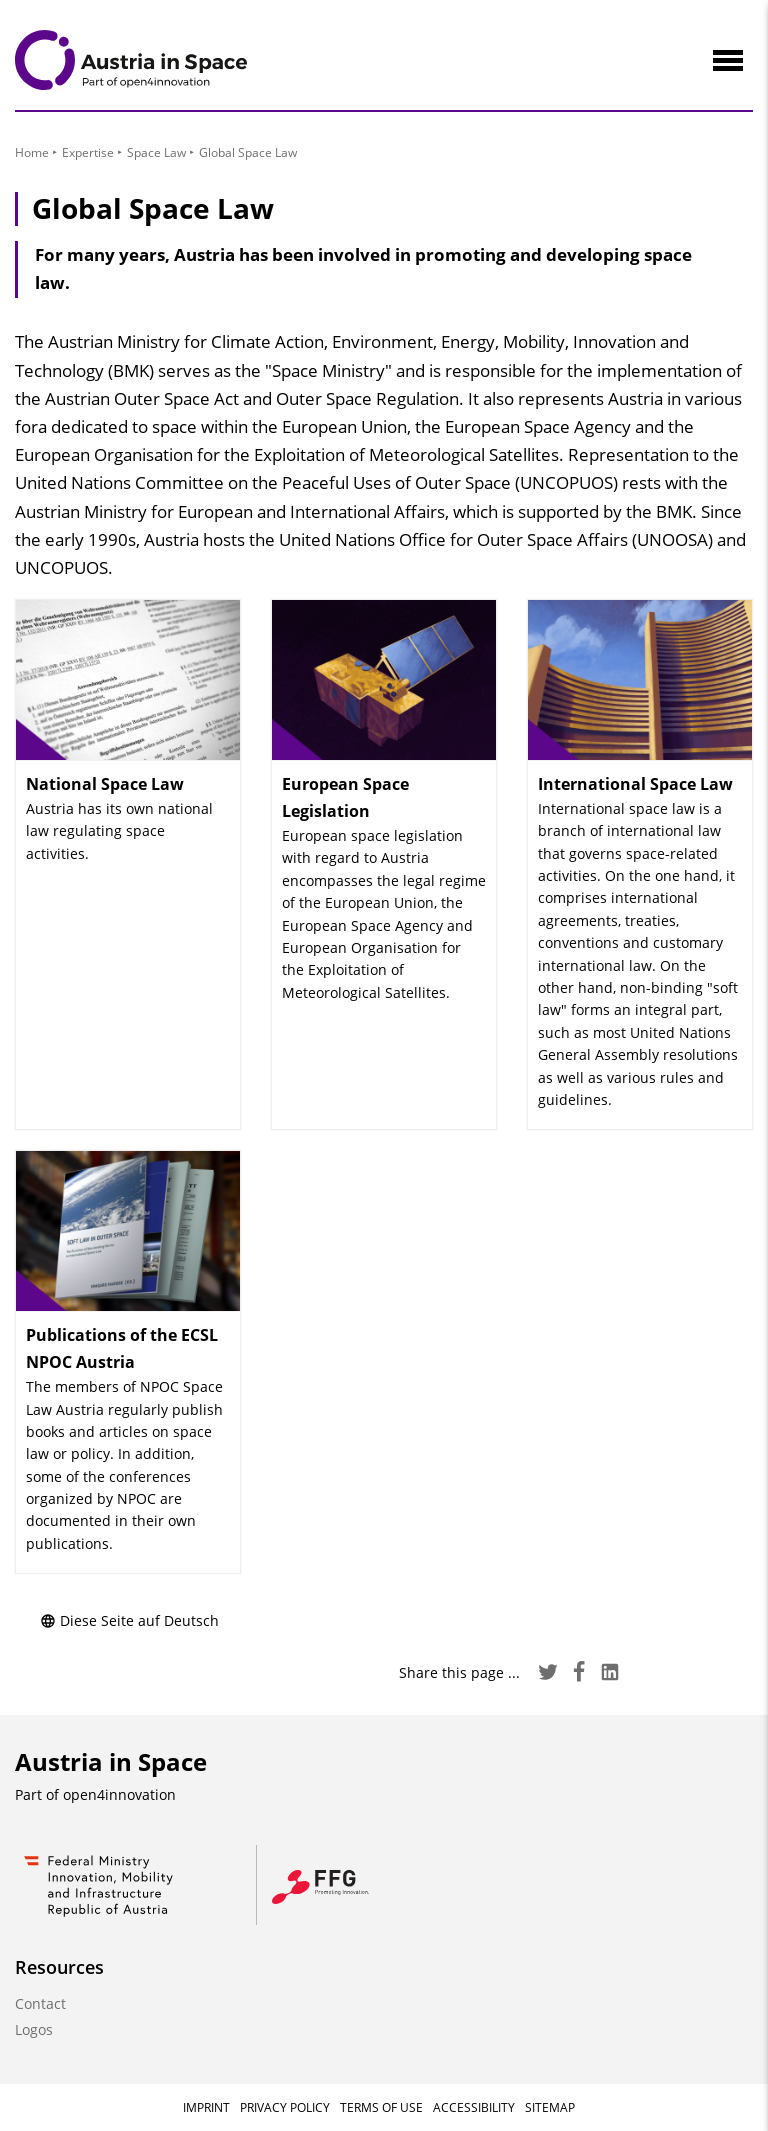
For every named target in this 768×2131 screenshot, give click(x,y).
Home (32, 152)
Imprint (206, 2107)
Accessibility (474, 2107)
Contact (40, 2003)
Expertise (88, 152)
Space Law (156, 152)
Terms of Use (381, 2107)
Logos (34, 2029)
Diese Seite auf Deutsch (129, 1620)
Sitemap (550, 2107)
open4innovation (119, 1794)
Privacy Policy (285, 2107)
